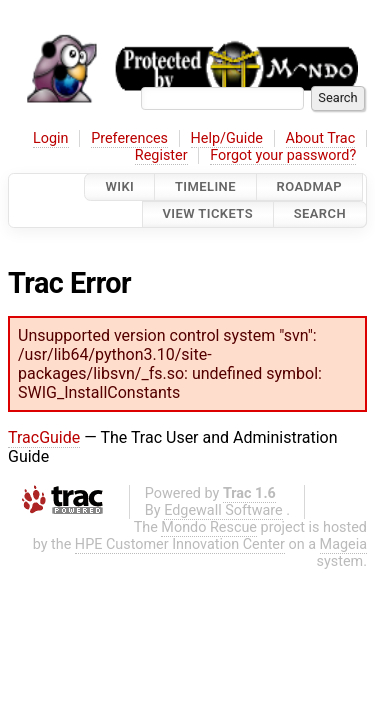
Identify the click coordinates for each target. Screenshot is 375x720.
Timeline (205, 186)
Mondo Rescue (209, 527)
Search (320, 214)
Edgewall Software (223, 510)
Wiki (119, 186)
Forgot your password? (283, 155)
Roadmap (310, 186)
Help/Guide (227, 138)
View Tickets (208, 214)
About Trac (321, 138)
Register (161, 155)
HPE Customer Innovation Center (180, 544)
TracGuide (44, 437)
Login (51, 138)
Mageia (343, 544)
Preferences (129, 138)
